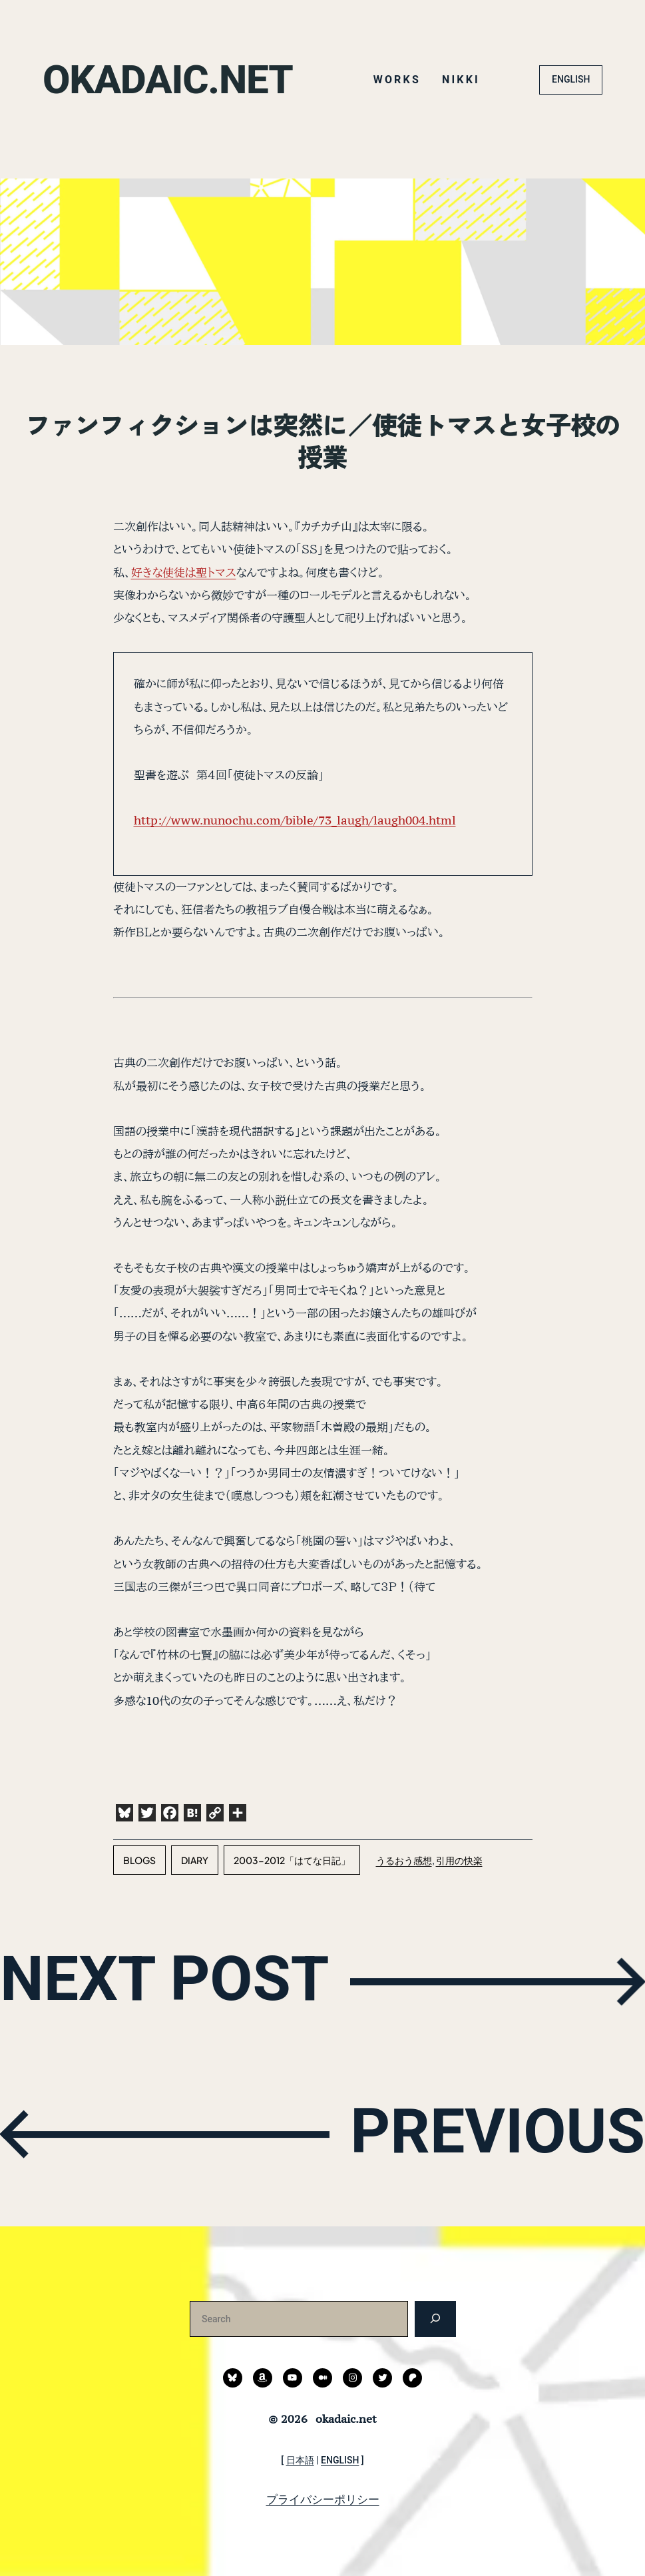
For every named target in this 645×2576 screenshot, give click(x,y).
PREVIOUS (497, 2131)
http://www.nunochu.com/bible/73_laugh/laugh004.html (295, 820)
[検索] (435, 2318)
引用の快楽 (459, 1860)
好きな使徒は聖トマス (183, 572)
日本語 (300, 2460)
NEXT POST (165, 1979)
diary (194, 1860)
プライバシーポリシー (322, 2499)
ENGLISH (571, 79)
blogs (139, 1860)
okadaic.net (168, 79)
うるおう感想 (404, 1860)
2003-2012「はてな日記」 (292, 1860)
